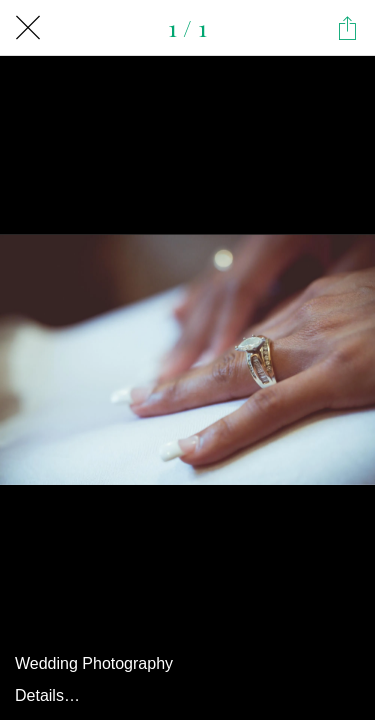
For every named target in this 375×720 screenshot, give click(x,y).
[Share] (347, 28)
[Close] (28, 28)
